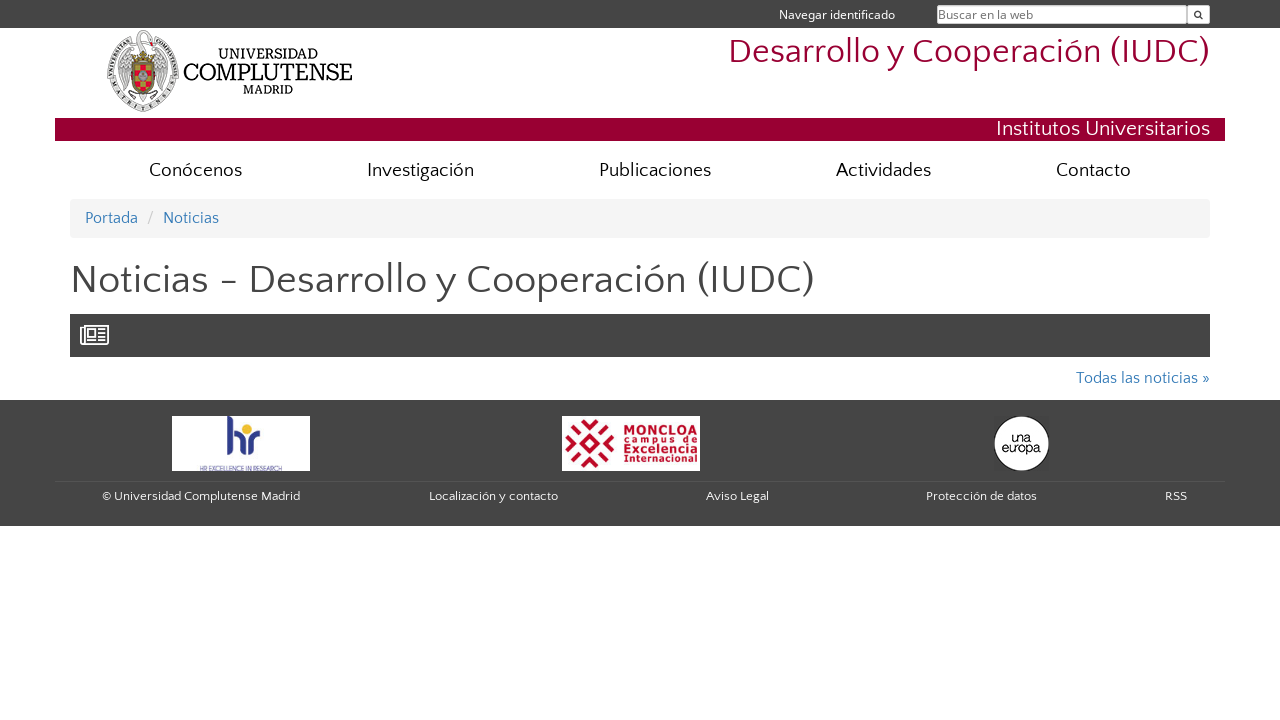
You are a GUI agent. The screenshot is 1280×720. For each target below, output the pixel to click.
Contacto (1093, 170)
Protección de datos (981, 496)
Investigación (420, 170)
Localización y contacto (493, 496)
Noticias (191, 218)
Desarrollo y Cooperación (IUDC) (969, 52)
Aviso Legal (737, 496)
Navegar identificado (837, 14)
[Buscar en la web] (1198, 14)
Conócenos (195, 170)
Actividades (883, 170)
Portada (111, 218)
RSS (1176, 496)
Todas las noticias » (1143, 378)
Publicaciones (655, 170)
